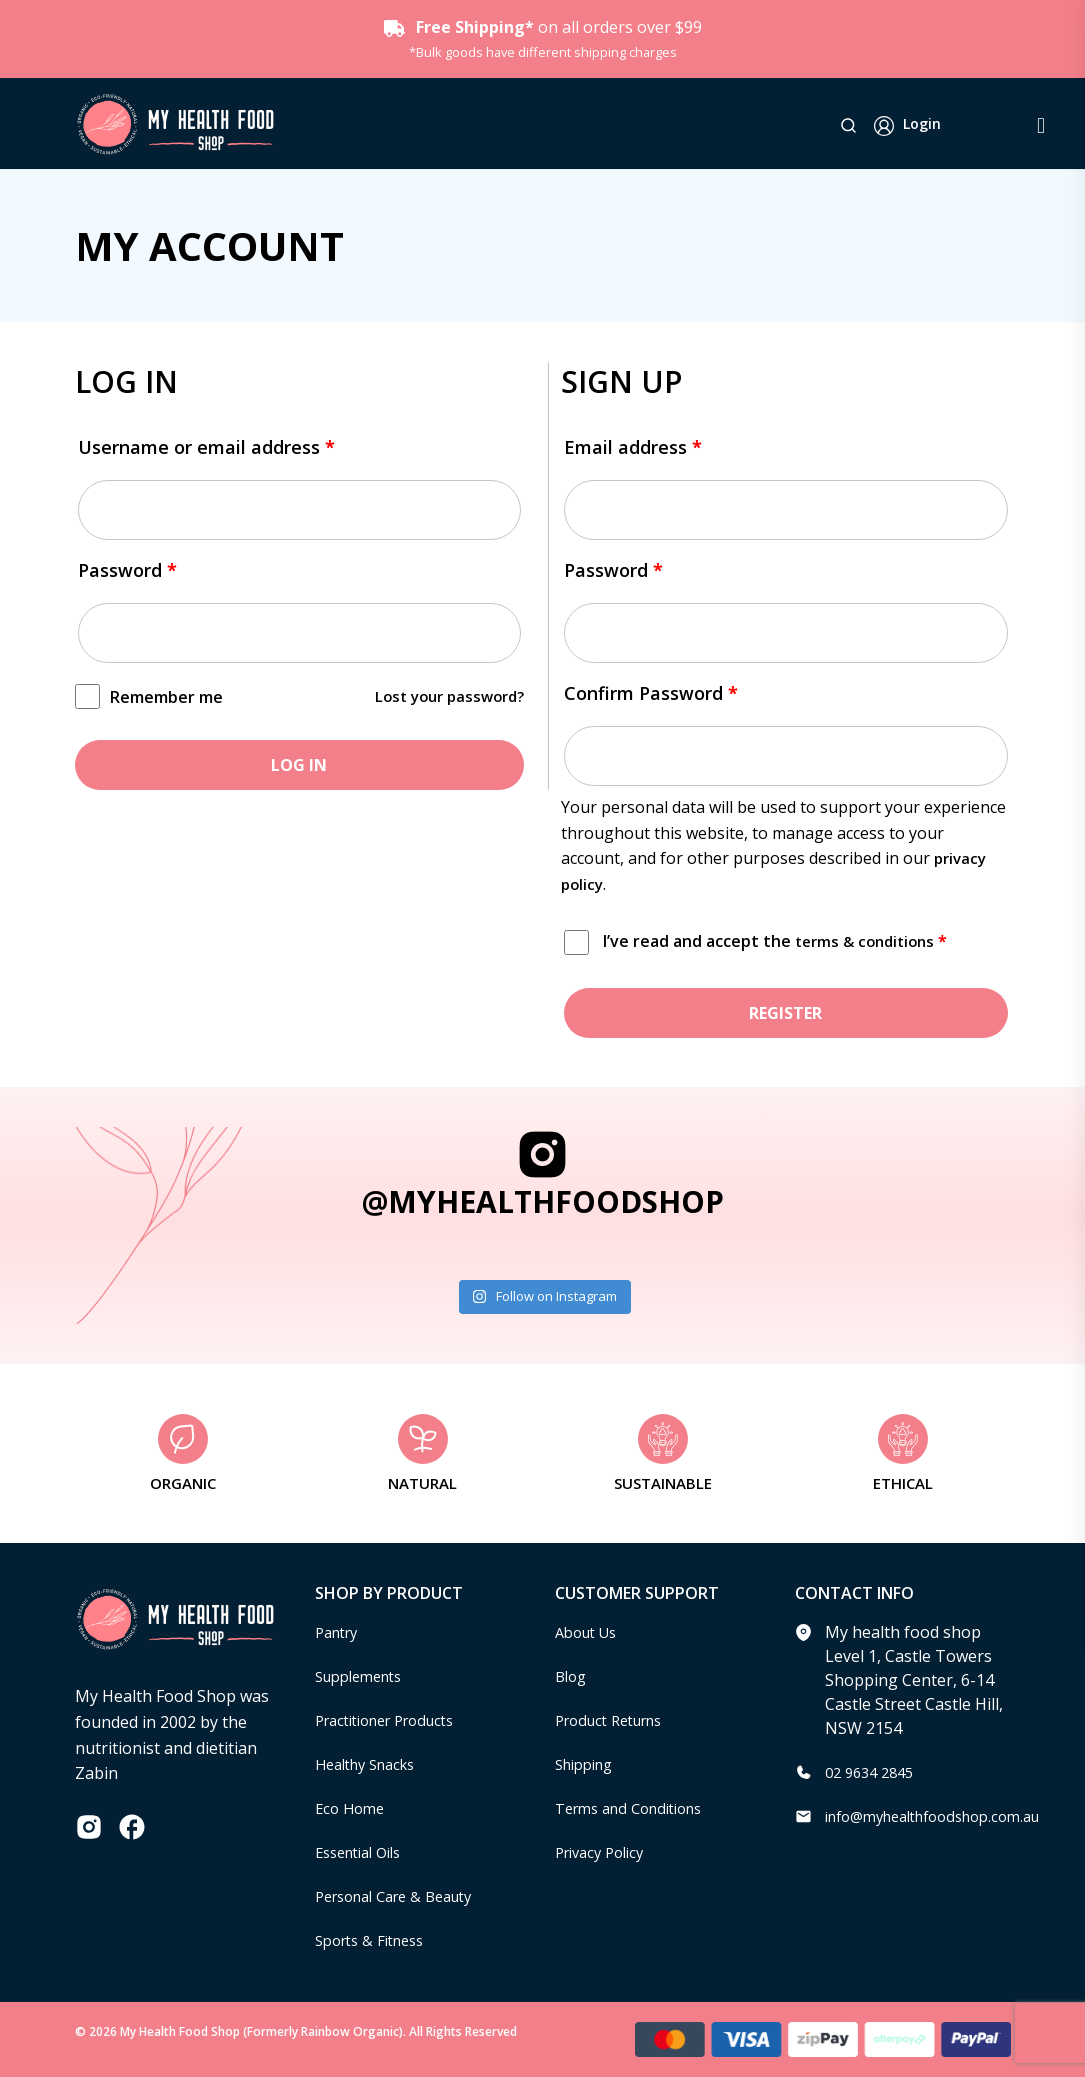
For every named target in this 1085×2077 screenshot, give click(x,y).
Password (127, 570)
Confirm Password (651, 693)
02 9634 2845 (874, 1772)
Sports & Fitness (376, 1940)
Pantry (340, 1632)
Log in (299, 765)
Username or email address (206, 447)
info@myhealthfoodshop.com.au (946, 1816)
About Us (590, 1632)
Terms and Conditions (638, 1808)
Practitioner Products (395, 1720)
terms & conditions (869, 941)
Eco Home (352, 1808)
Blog (572, 1676)
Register (785, 1013)
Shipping (588, 1764)
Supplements (364, 1676)
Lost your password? (443, 696)
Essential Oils (364, 1852)
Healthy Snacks (372, 1764)
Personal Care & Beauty (404, 1896)
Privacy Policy (605, 1852)
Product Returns (616, 1720)
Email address (633, 447)
